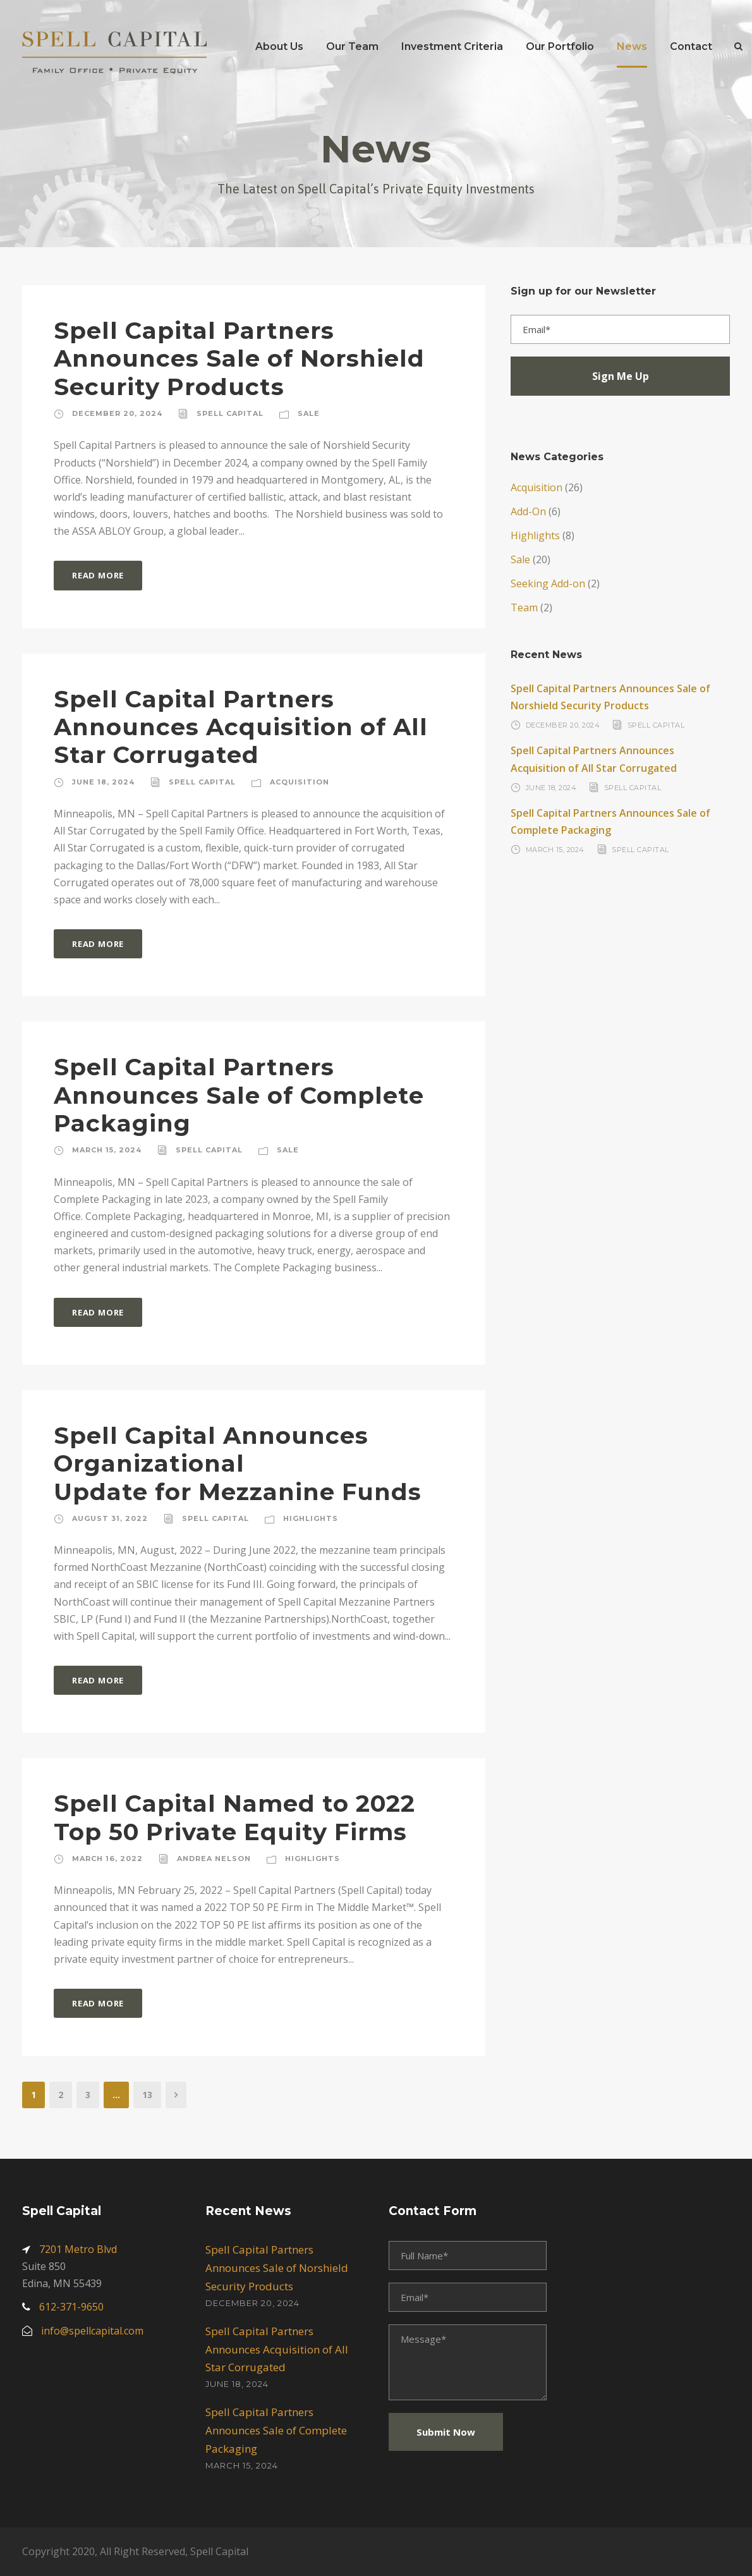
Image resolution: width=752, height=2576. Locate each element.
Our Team (352, 46)
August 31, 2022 (110, 1518)
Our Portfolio (560, 46)
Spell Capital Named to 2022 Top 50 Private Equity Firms (234, 1817)
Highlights (310, 1518)
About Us (279, 46)
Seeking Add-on (548, 583)
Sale (309, 413)
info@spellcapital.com (92, 2331)
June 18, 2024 (103, 782)
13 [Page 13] (147, 2095)
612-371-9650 (71, 2307)
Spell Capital (230, 413)
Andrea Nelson (214, 1858)
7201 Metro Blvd (78, 2249)
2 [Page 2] (60, 2095)
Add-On (528, 511)
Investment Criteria (452, 46)
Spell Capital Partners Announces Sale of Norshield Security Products (239, 358)
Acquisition (299, 782)
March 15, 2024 (107, 1149)
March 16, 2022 (107, 1858)
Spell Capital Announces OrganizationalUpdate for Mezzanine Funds (237, 1463)
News (632, 46)
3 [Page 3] (87, 2095)
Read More (98, 575)
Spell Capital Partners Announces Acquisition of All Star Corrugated (241, 727)
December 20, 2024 (117, 413)
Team (524, 607)
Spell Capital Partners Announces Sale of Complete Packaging (239, 1095)
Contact (691, 46)
